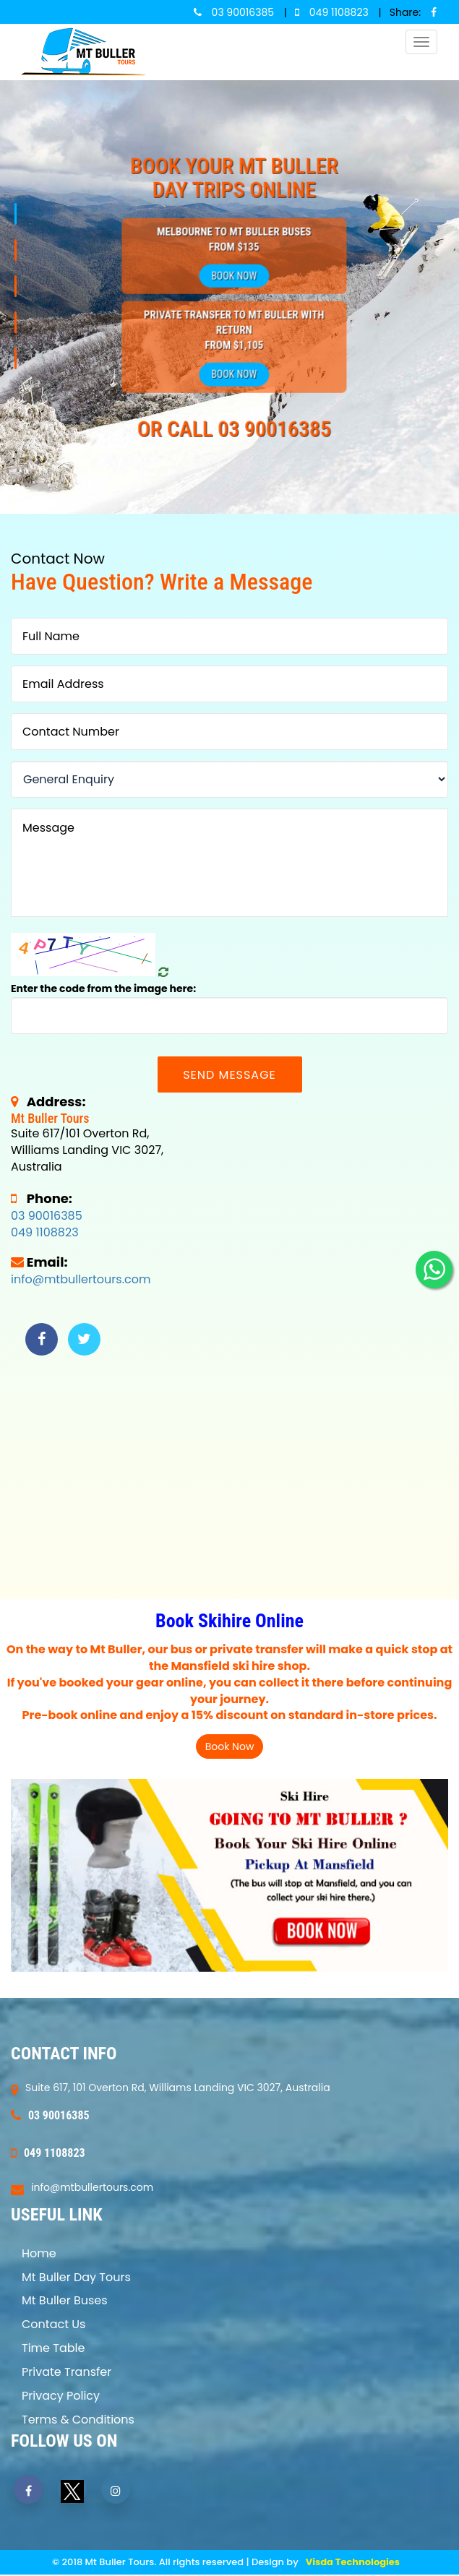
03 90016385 (46, 1215)
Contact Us (53, 2324)
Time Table (53, 2348)
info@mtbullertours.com (80, 1279)
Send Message (229, 1075)
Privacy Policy (61, 2395)
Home (39, 2253)
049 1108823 (45, 1232)
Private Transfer (66, 2372)
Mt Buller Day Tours (76, 2277)
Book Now (234, 275)
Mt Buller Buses (65, 2300)
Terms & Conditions (78, 2419)
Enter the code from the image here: (103, 988)
